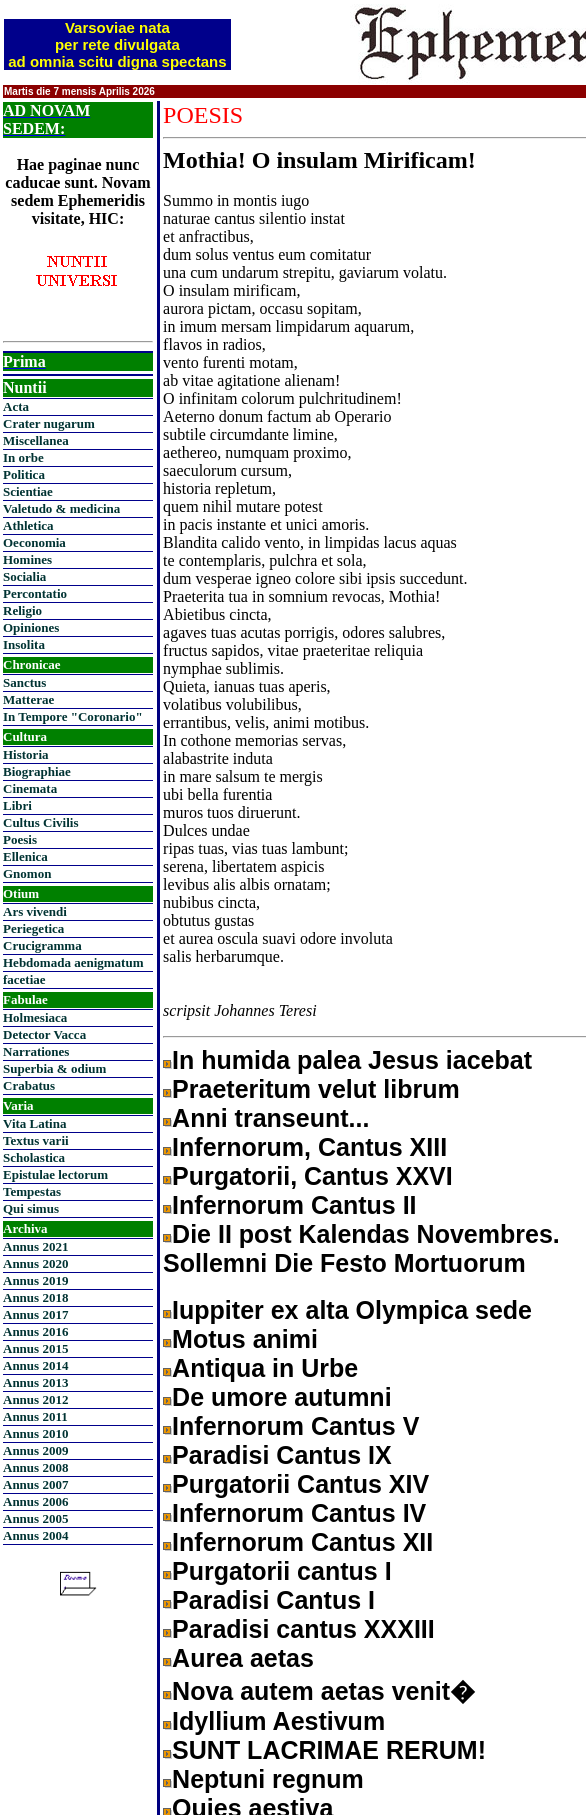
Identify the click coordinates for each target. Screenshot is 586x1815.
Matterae (28, 699)
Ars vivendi (35, 911)
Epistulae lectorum (55, 1174)
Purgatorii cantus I (281, 1571)
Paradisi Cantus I (273, 1600)
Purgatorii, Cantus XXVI (312, 1176)
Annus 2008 (35, 1467)
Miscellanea (36, 440)
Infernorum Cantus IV (299, 1513)
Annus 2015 (35, 1348)
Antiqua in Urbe (265, 1368)
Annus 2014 (35, 1365)
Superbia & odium (54, 1068)
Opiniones (31, 627)
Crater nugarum (49, 423)
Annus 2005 (35, 1518)
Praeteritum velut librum (316, 1089)
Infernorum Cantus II (294, 1205)
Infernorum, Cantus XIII (309, 1147)
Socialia (24, 576)
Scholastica (34, 1157)
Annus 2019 (35, 1280)
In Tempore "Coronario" (73, 716)
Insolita (24, 644)
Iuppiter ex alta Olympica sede (352, 1310)
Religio (22, 610)
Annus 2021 (35, 1246)
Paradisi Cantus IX (282, 1455)
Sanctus (24, 682)
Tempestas (32, 1191)
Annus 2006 (35, 1501)
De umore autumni (281, 1397)
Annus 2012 (35, 1399)
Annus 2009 (35, 1450)
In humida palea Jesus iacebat (352, 1060)
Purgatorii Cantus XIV (300, 1484)
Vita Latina (34, 1123)
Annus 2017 (35, 1314)
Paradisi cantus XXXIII (303, 1629)
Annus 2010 (35, 1433)
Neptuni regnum (268, 1779)
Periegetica (33, 928)
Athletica (28, 525)
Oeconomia (34, 542)
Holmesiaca (35, 1017)
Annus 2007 (35, 1484)
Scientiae (28, 491)
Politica (24, 474)
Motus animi (245, 1339)
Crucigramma (42, 945)
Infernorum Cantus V (295, 1426)
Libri (17, 805)
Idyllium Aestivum (278, 1721)
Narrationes (36, 1051)
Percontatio (35, 593)
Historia (26, 754)
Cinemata (30, 788)
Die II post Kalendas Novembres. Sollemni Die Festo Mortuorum (361, 1248)
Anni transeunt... (270, 1118)
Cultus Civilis (41, 822)
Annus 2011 (35, 1416)
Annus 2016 (35, 1331)
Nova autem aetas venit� (323, 1691)
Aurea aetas (243, 1658)
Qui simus (31, 1208)
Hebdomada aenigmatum (73, 962)
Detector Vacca (44, 1034)
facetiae (24, 979)
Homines (27, 559)
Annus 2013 (35, 1382)
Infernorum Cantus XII (302, 1542)
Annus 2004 (35, 1535)
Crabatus (29, 1085)
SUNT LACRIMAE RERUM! (329, 1750)
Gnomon (27, 873)
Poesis (20, 839)
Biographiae (37, 771)
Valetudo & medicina (61, 508)
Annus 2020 (35, 1263)
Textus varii (36, 1140)
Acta (16, 406)
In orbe (23, 457)
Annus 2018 (35, 1297)
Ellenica (25, 856)
